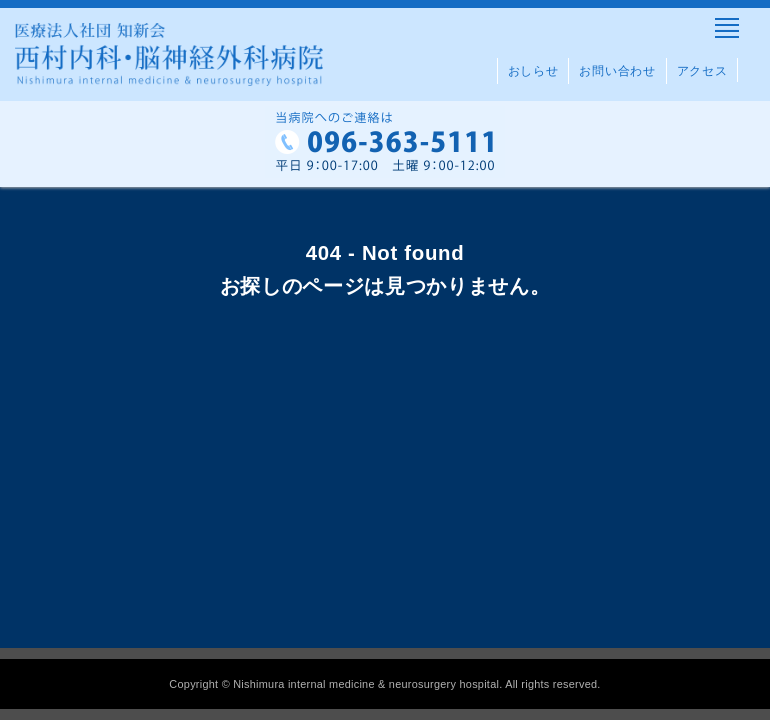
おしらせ (533, 71)
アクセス (702, 71)
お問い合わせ (617, 71)
